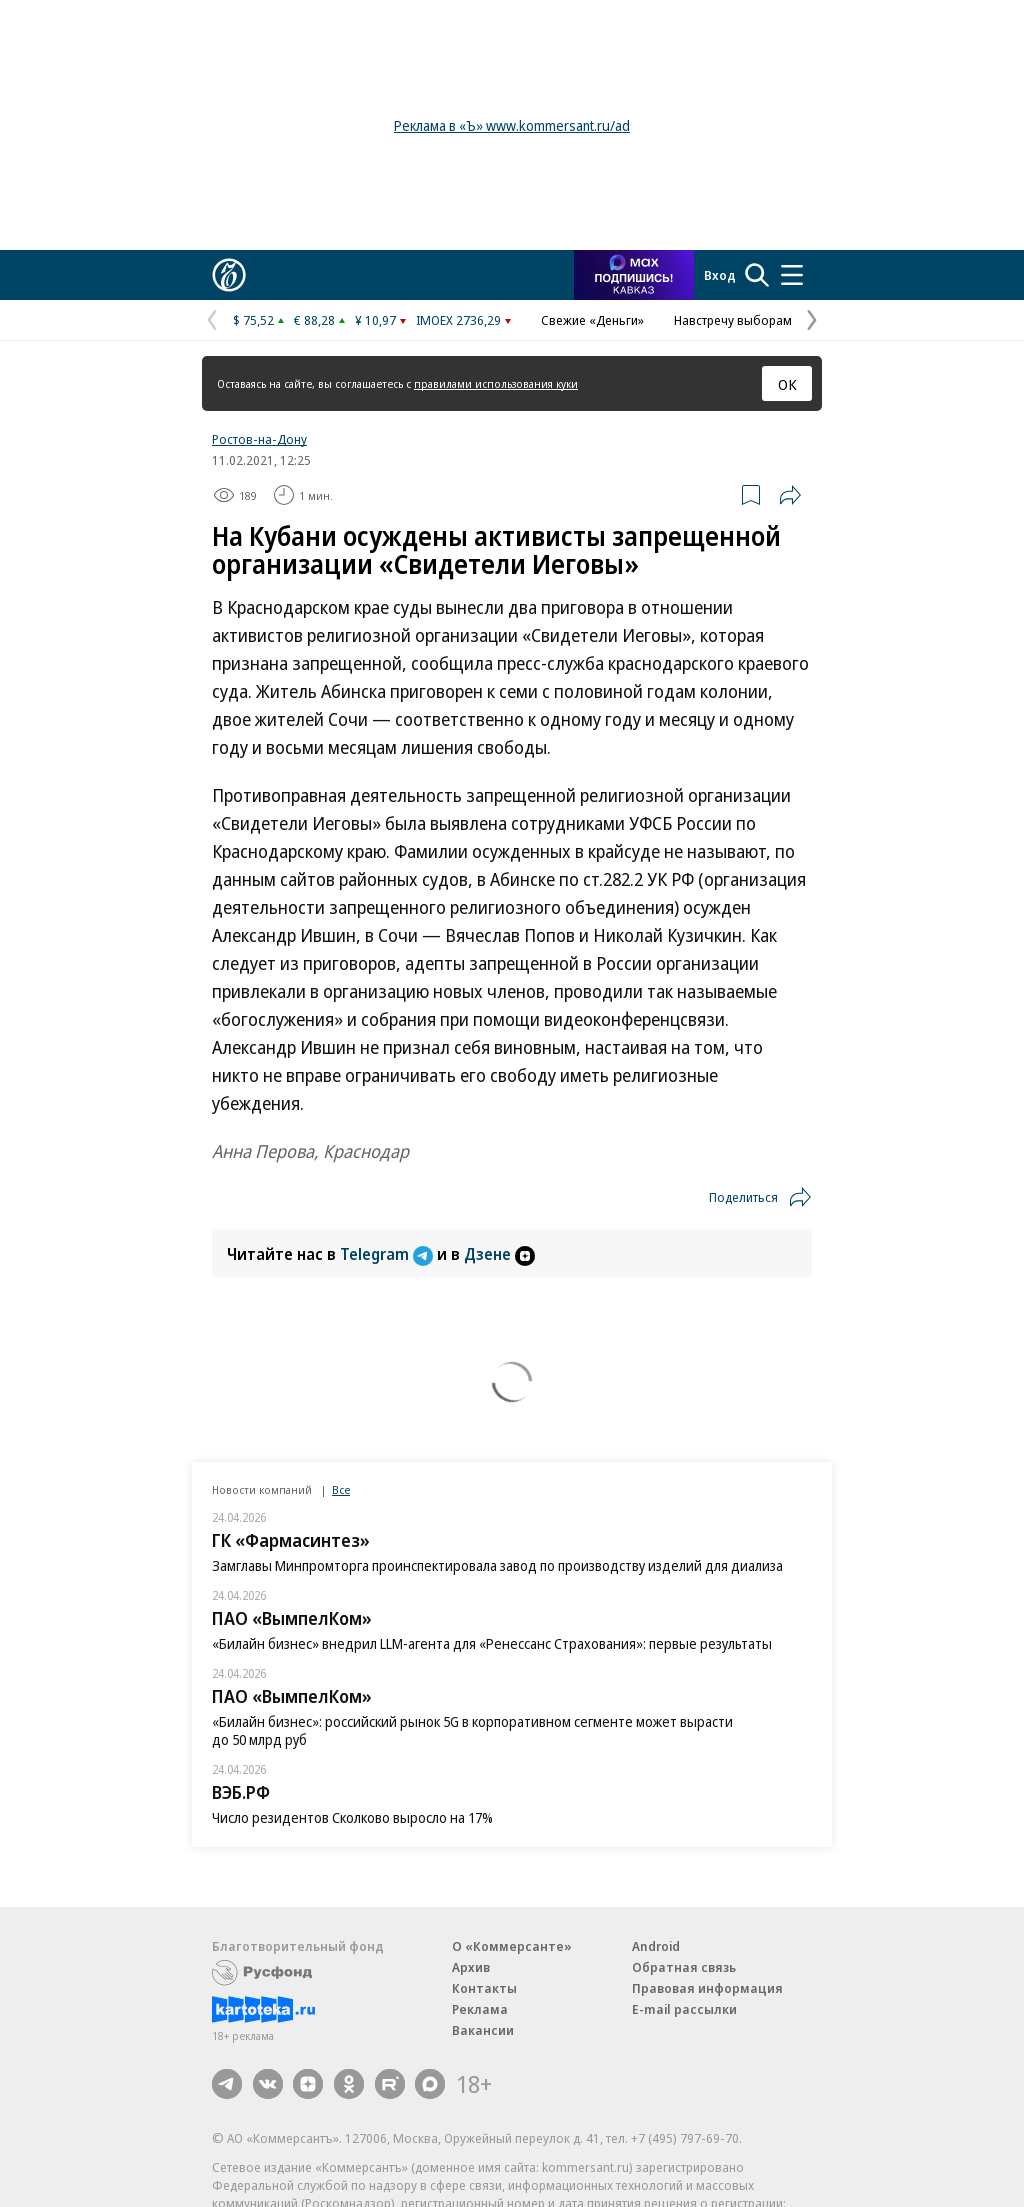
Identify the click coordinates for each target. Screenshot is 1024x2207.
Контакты (484, 1988)
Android (656, 1946)
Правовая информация (707, 1988)
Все (341, 1489)
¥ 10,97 (375, 320)
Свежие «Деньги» (592, 320)
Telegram (388, 1254)
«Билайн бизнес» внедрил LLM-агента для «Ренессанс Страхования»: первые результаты (492, 1643)
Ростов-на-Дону (259, 439)
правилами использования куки (496, 383)
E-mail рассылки (684, 2009)
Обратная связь (684, 1967)
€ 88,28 (314, 320)
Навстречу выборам (733, 320)
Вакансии (483, 2030)
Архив (471, 1967)
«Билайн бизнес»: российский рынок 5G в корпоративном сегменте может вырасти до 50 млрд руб (472, 1730)
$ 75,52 (253, 320)
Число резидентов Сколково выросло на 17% (352, 1817)
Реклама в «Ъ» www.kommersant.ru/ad (512, 125)
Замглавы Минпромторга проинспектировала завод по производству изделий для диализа (497, 1565)
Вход (720, 275)
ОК (787, 384)
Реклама (480, 2009)
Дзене (499, 1254)
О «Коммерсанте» (512, 1946)
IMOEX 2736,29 (458, 320)
